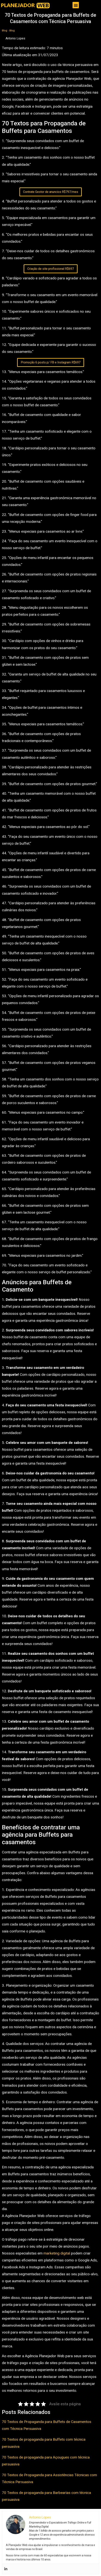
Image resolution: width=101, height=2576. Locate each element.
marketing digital (56, 2253)
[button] (76, 5)
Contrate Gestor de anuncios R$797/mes (50, 192)
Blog (4, 30)
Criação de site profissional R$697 (50, 269)
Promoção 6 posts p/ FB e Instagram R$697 (50, 362)
